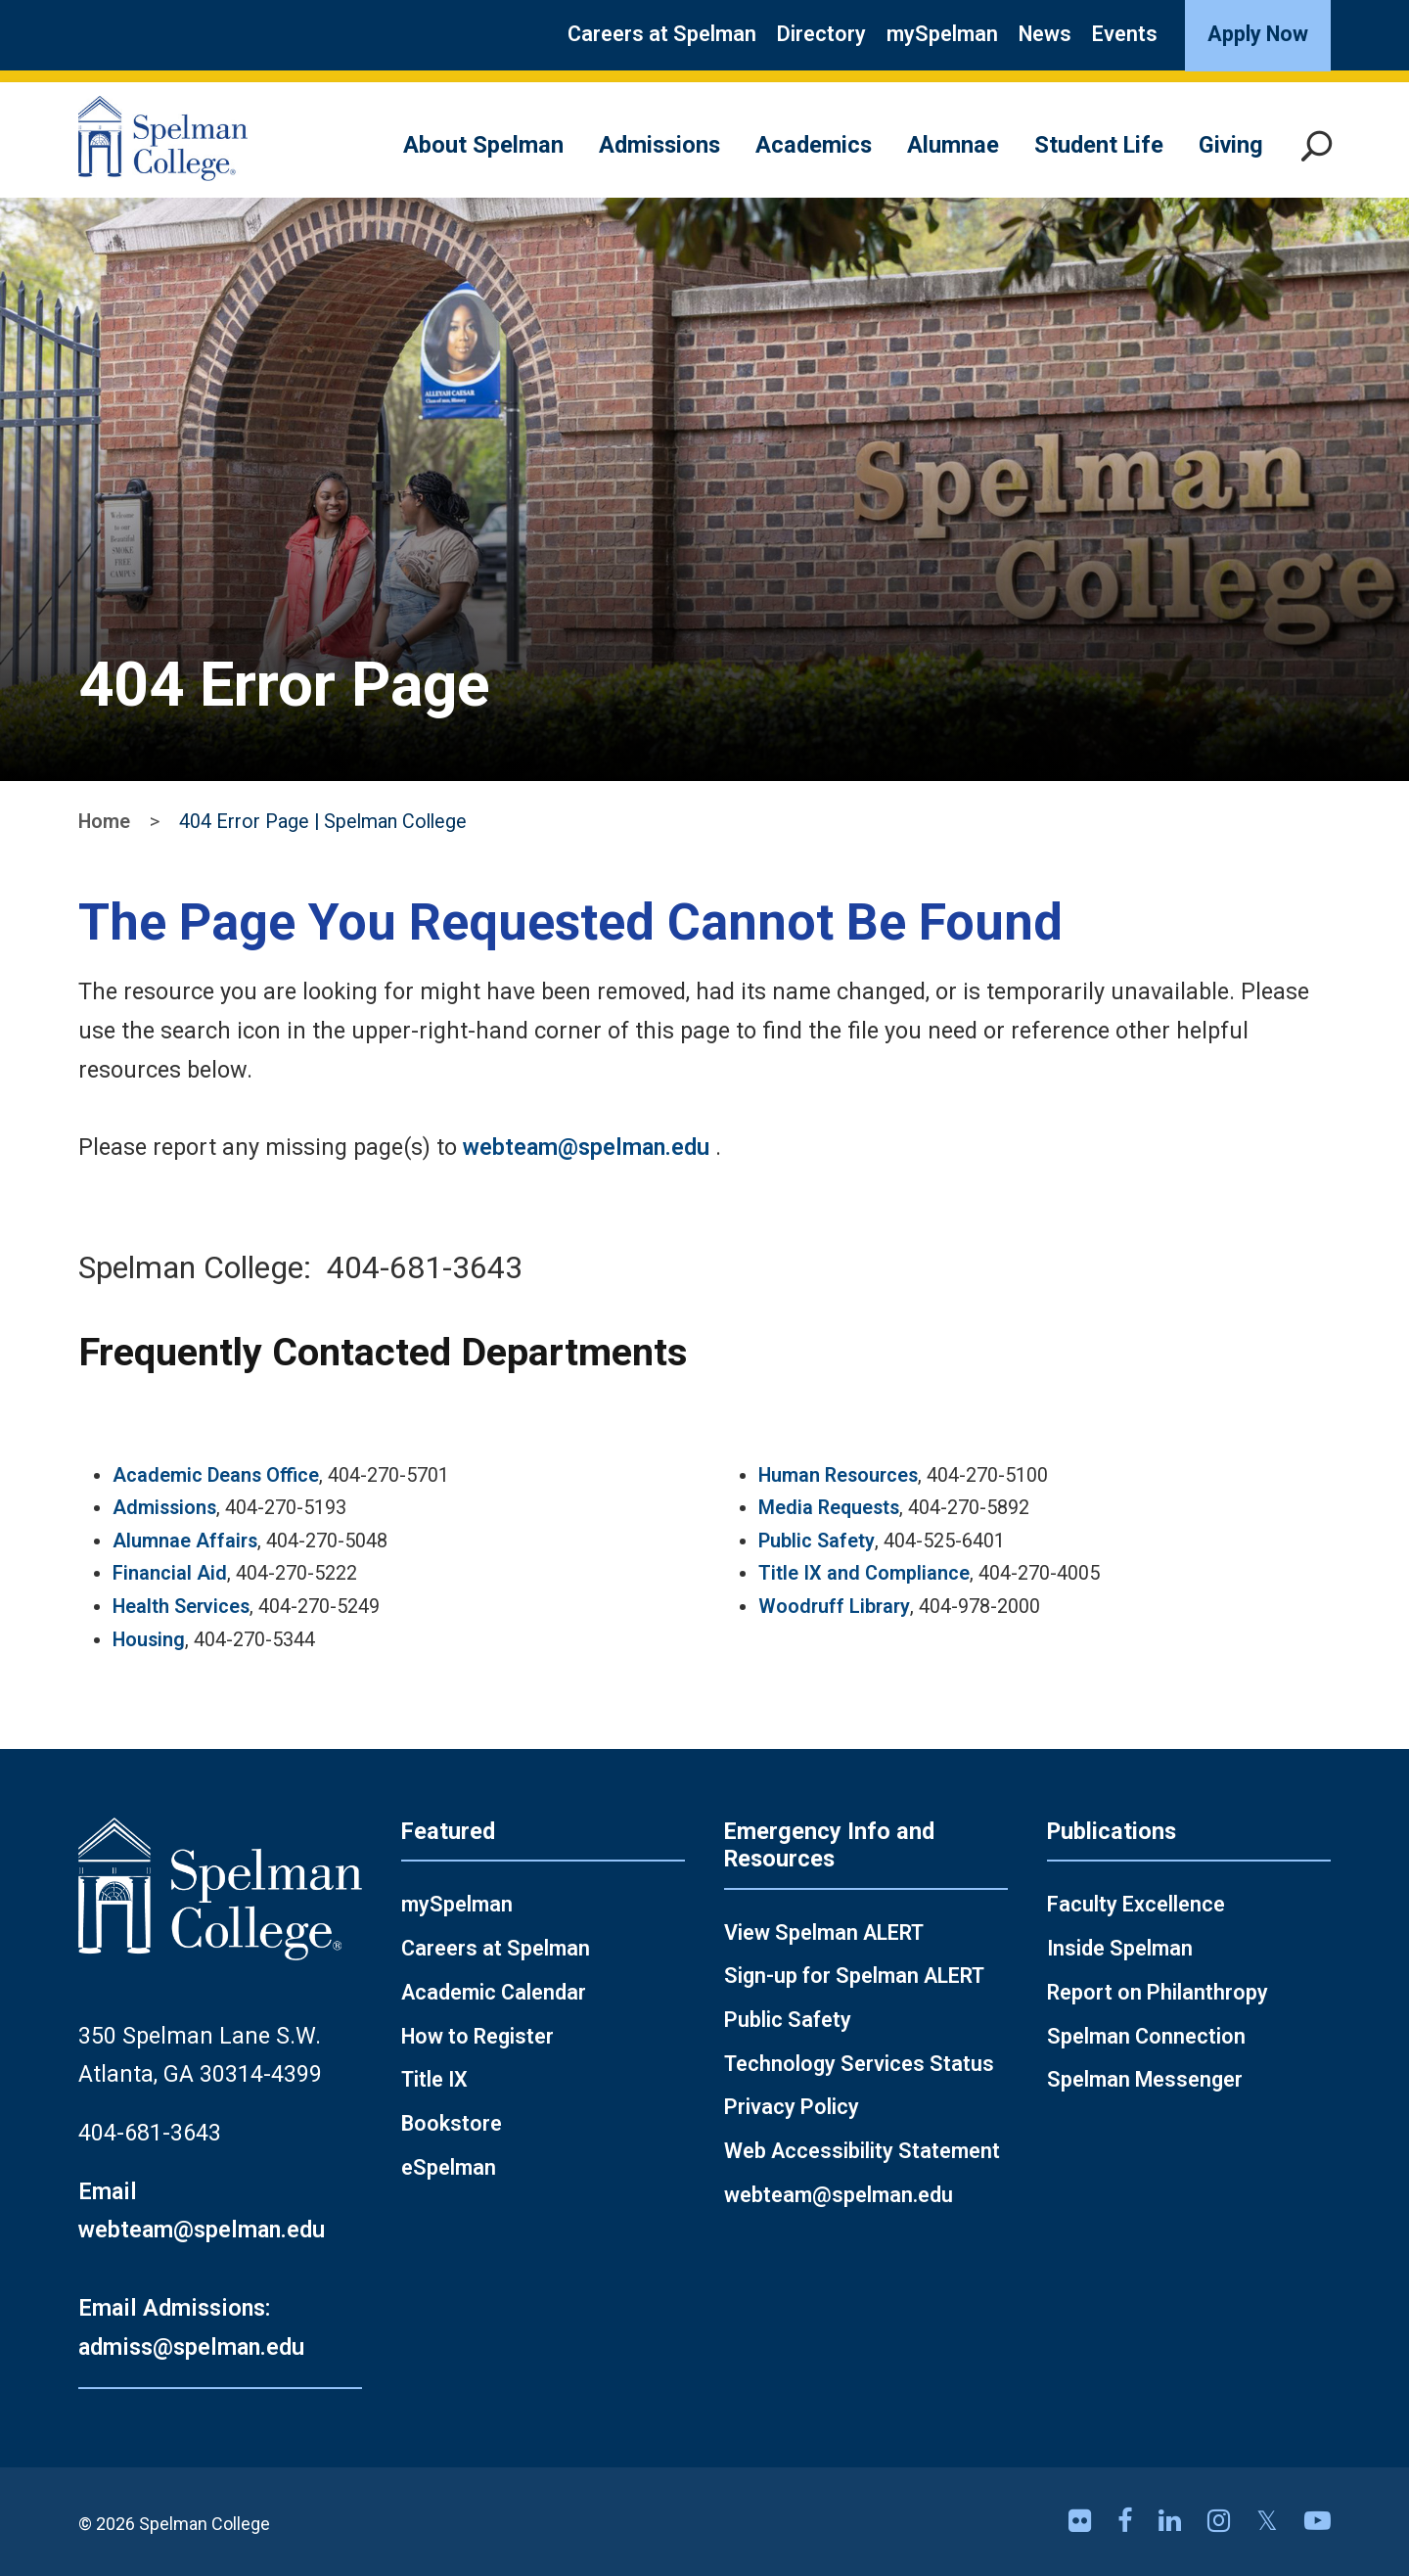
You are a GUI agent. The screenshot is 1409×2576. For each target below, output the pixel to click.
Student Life (1098, 145)
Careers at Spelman (662, 34)
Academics (813, 145)
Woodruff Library (834, 1606)
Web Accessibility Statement (862, 2151)
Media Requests (828, 1507)
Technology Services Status (859, 2063)
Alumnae (953, 145)
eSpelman (448, 2167)
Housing (149, 1640)
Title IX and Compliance (864, 1573)
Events (1125, 34)
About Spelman (483, 145)
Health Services (181, 1606)
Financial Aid (170, 1573)
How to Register (477, 2036)
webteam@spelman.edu (586, 1147)
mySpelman (942, 34)
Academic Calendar (493, 1992)
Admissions (659, 145)
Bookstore (451, 2123)
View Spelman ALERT (824, 1932)
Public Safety (816, 1541)
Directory (821, 34)
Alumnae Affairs (185, 1541)
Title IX (434, 2079)
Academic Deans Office (216, 1475)
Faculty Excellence (1136, 1904)
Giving (1231, 145)
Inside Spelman (1120, 1948)
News (1045, 34)
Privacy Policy (791, 2106)
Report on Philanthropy (1157, 1992)
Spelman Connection (1146, 2036)
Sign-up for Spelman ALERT (854, 1975)
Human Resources (838, 1475)
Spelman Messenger (1145, 2079)
